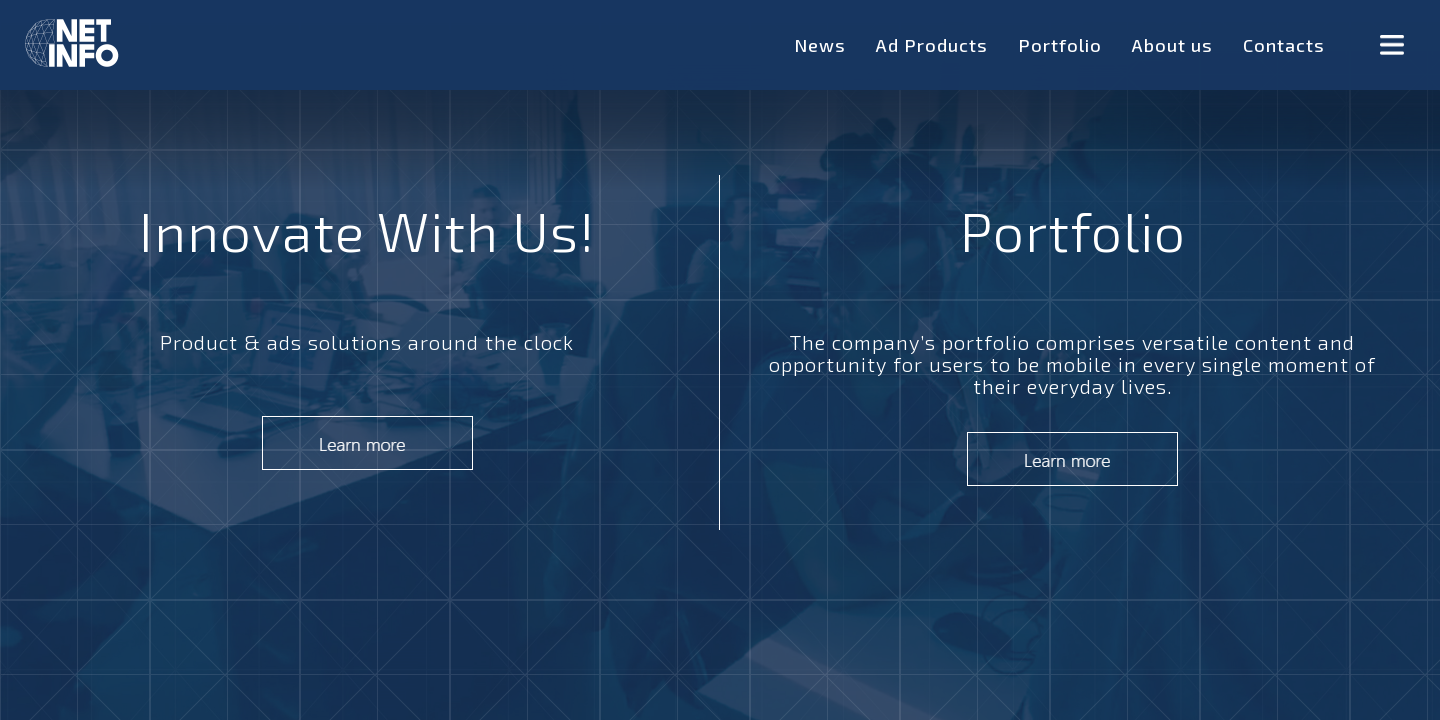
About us (1172, 45)
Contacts (1284, 45)
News (820, 45)
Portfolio (1060, 45)
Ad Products (932, 45)
